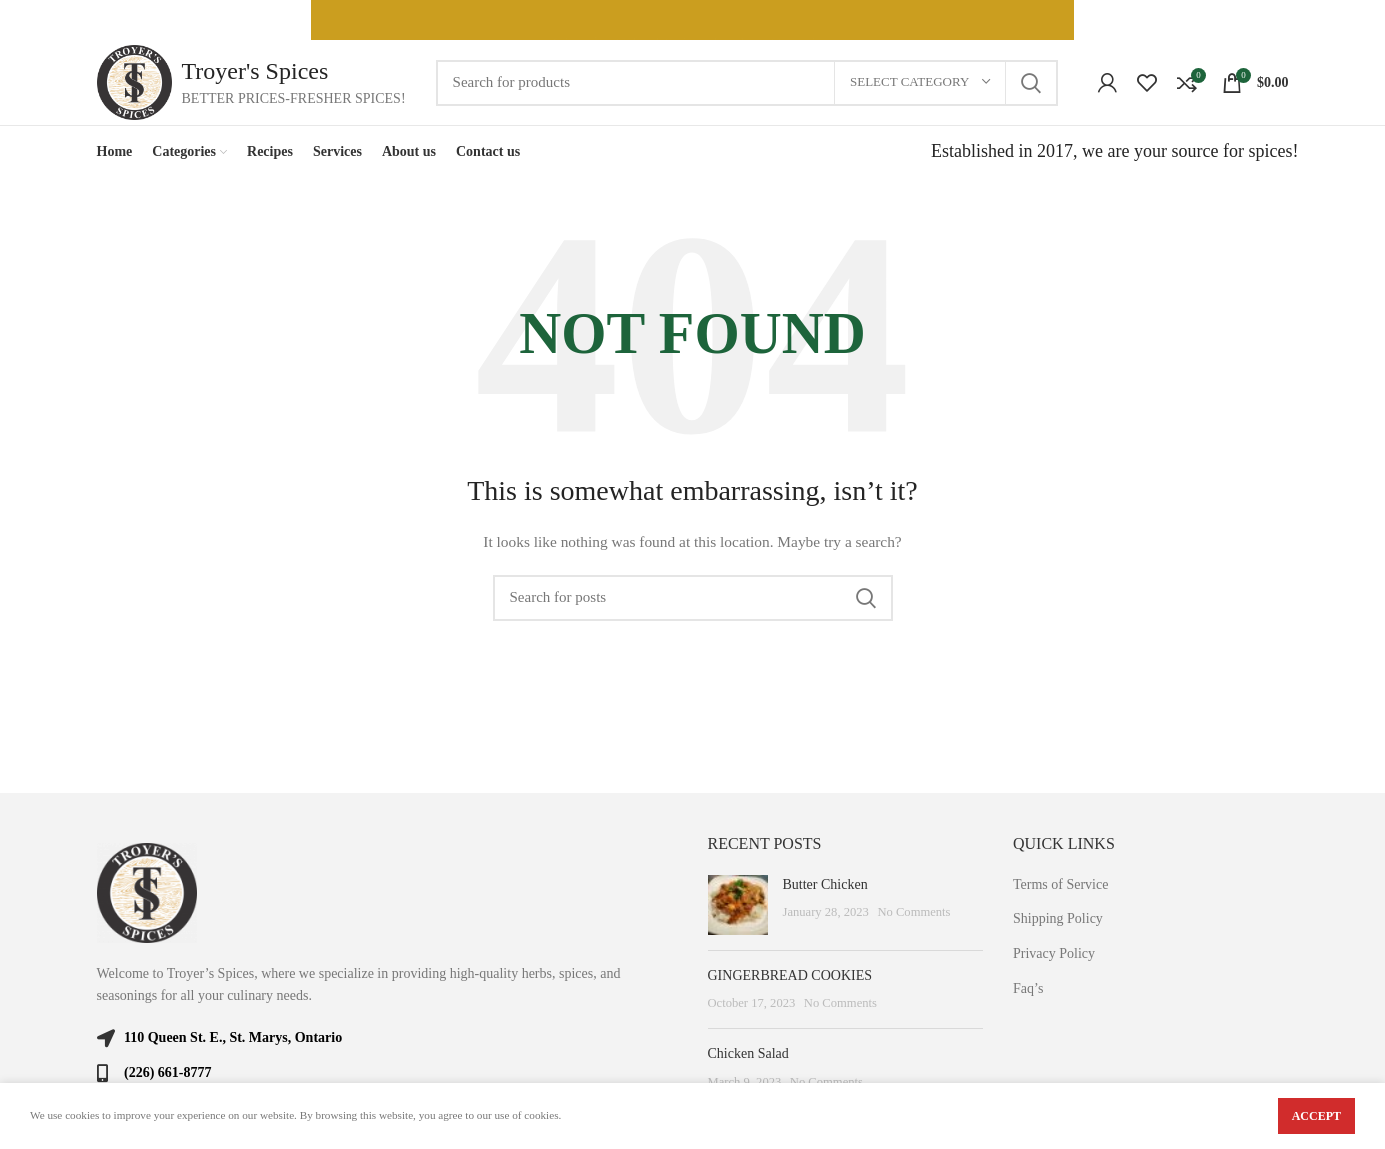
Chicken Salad (748, 1053)
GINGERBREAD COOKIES (790, 975)
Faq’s (1028, 988)
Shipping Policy (1058, 918)
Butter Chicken (825, 884)
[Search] (747, 83)
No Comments (913, 912)
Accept (1316, 1116)
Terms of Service (1060, 884)
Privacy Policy (1054, 953)
